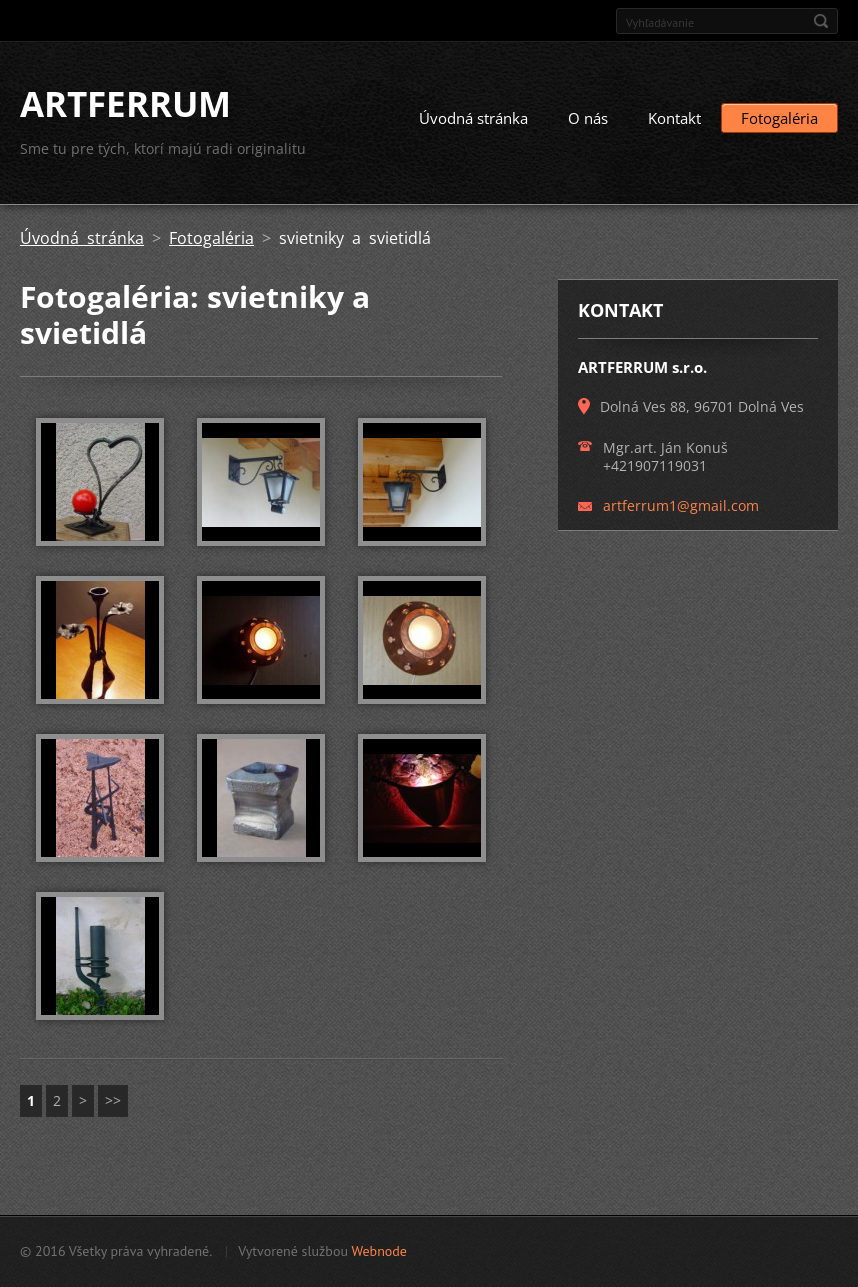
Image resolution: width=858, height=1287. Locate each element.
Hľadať (821, 21)
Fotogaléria (779, 118)
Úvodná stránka (473, 118)
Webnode (378, 1251)
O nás (588, 118)
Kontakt (674, 118)
